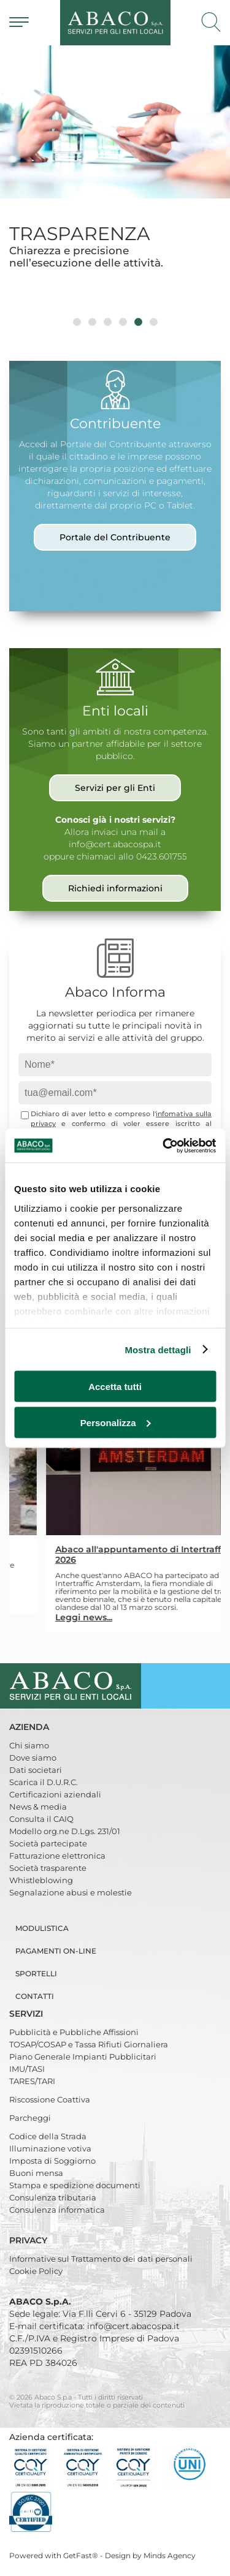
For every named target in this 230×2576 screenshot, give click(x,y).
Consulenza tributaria (52, 2197)
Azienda (30, 1726)
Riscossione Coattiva (49, 2099)
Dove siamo (32, 1757)
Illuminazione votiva (50, 2148)
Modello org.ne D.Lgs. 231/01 (64, 1831)
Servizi (27, 2013)
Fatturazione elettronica (57, 1855)
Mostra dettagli (158, 1349)
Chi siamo (29, 1745)
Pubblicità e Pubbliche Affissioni (74, 2032)
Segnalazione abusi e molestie (70, 1892)
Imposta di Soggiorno (52, 2161)
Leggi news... (31, 1598)
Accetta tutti (115, 1386)
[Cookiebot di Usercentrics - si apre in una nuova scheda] (164, 1146)
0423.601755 (161, 856)
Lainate (60, 1580)
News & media (38, 1806)
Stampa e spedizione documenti (74, 2185)
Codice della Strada (47, 2136)
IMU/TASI (27, 2069)
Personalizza (115, 1422)
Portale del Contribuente (115, 537)
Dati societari (35, 1770)
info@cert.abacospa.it (115, 844)
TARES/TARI (32, 2081)
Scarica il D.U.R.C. (43, 1782)
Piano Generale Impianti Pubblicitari (82, 2056)
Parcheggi (30, 2118)
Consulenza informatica (57, 2210)
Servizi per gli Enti (115, 787)
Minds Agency (170, 2555)
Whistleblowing (41, 1880)
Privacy (29, 2240)
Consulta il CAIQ (41, 1819)
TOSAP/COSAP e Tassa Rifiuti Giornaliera (88, 2044)
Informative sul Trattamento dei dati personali (101, 2259)
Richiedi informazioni (115, 888)
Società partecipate (48, 1843)
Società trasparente (47, 1868)
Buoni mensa (36, 2173)
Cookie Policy (36, 2271)
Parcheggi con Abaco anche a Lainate (88, 1549)
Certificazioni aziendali (55, 1794)
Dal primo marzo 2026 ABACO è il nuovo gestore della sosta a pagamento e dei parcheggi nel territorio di (93, 1572)
